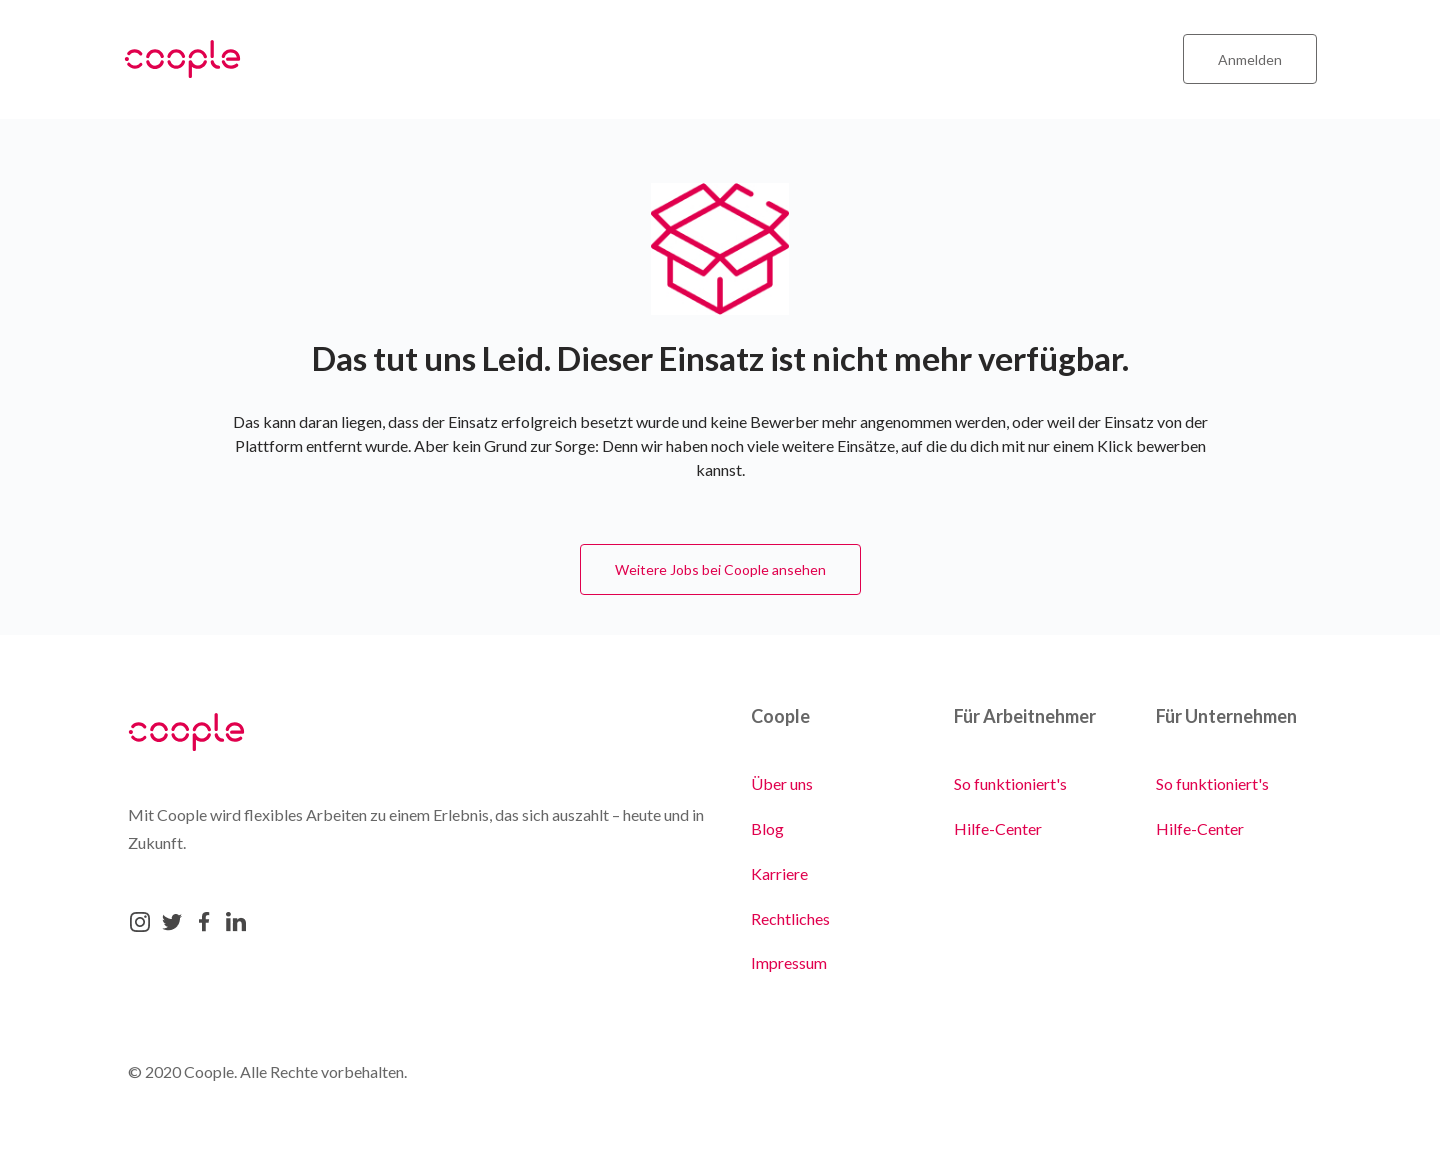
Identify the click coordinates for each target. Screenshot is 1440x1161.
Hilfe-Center (998, 828)
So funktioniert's (1010, 783)
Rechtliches (790, 918)
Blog (767, 828)
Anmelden (1250, 59)
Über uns (782, 783)
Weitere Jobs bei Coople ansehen (720, 569)
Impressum (789, 962)
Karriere (779, 873)
